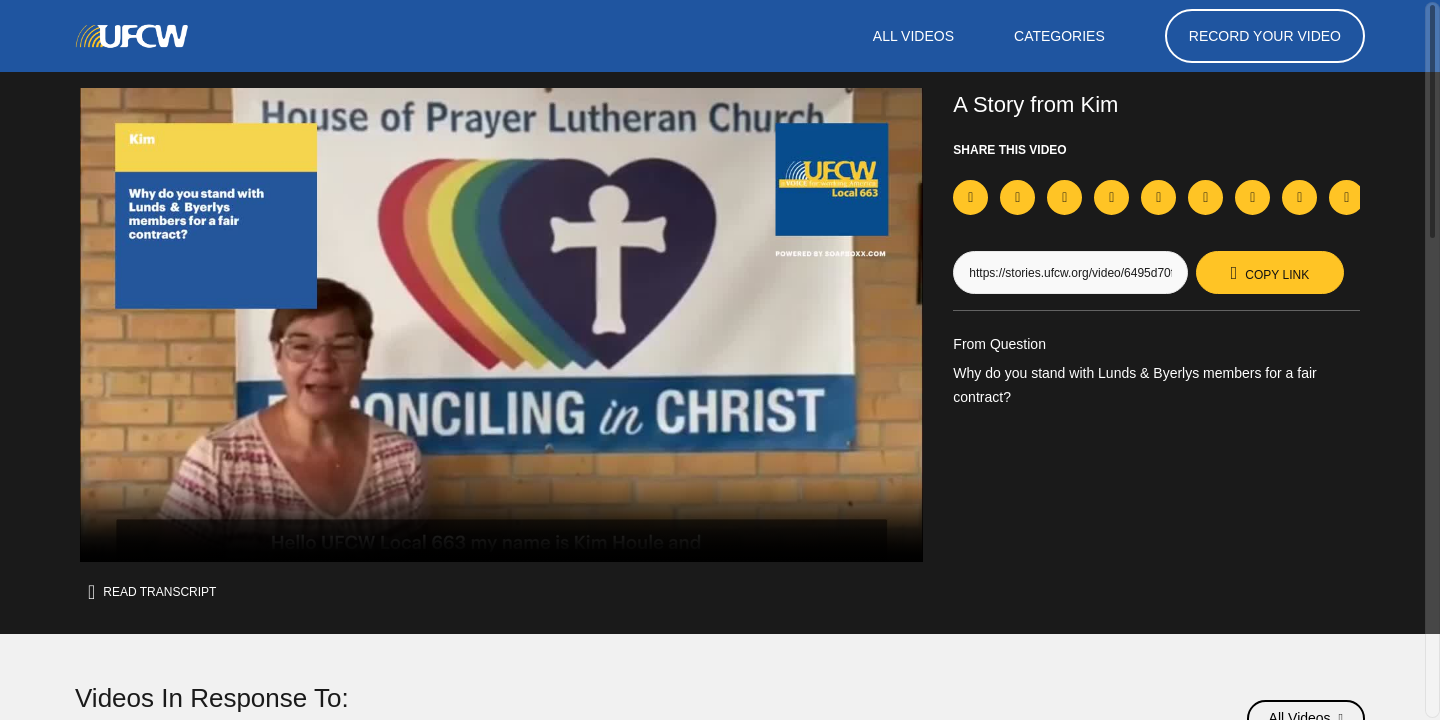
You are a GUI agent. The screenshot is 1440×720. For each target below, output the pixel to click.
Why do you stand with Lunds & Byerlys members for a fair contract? (1150, 387)
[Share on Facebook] (970, 197)
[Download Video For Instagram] (1064, 199)
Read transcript (158, 592)
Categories (1058, 36)
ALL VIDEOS (910, 36)
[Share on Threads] (1252, 197)
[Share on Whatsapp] (1158, 197)
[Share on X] (1017, 197)
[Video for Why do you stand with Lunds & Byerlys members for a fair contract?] (501, 325)
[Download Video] (1299, 199)
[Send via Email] (1346, 197)
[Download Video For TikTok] (1111, 199)
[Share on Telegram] (1205, 197)
